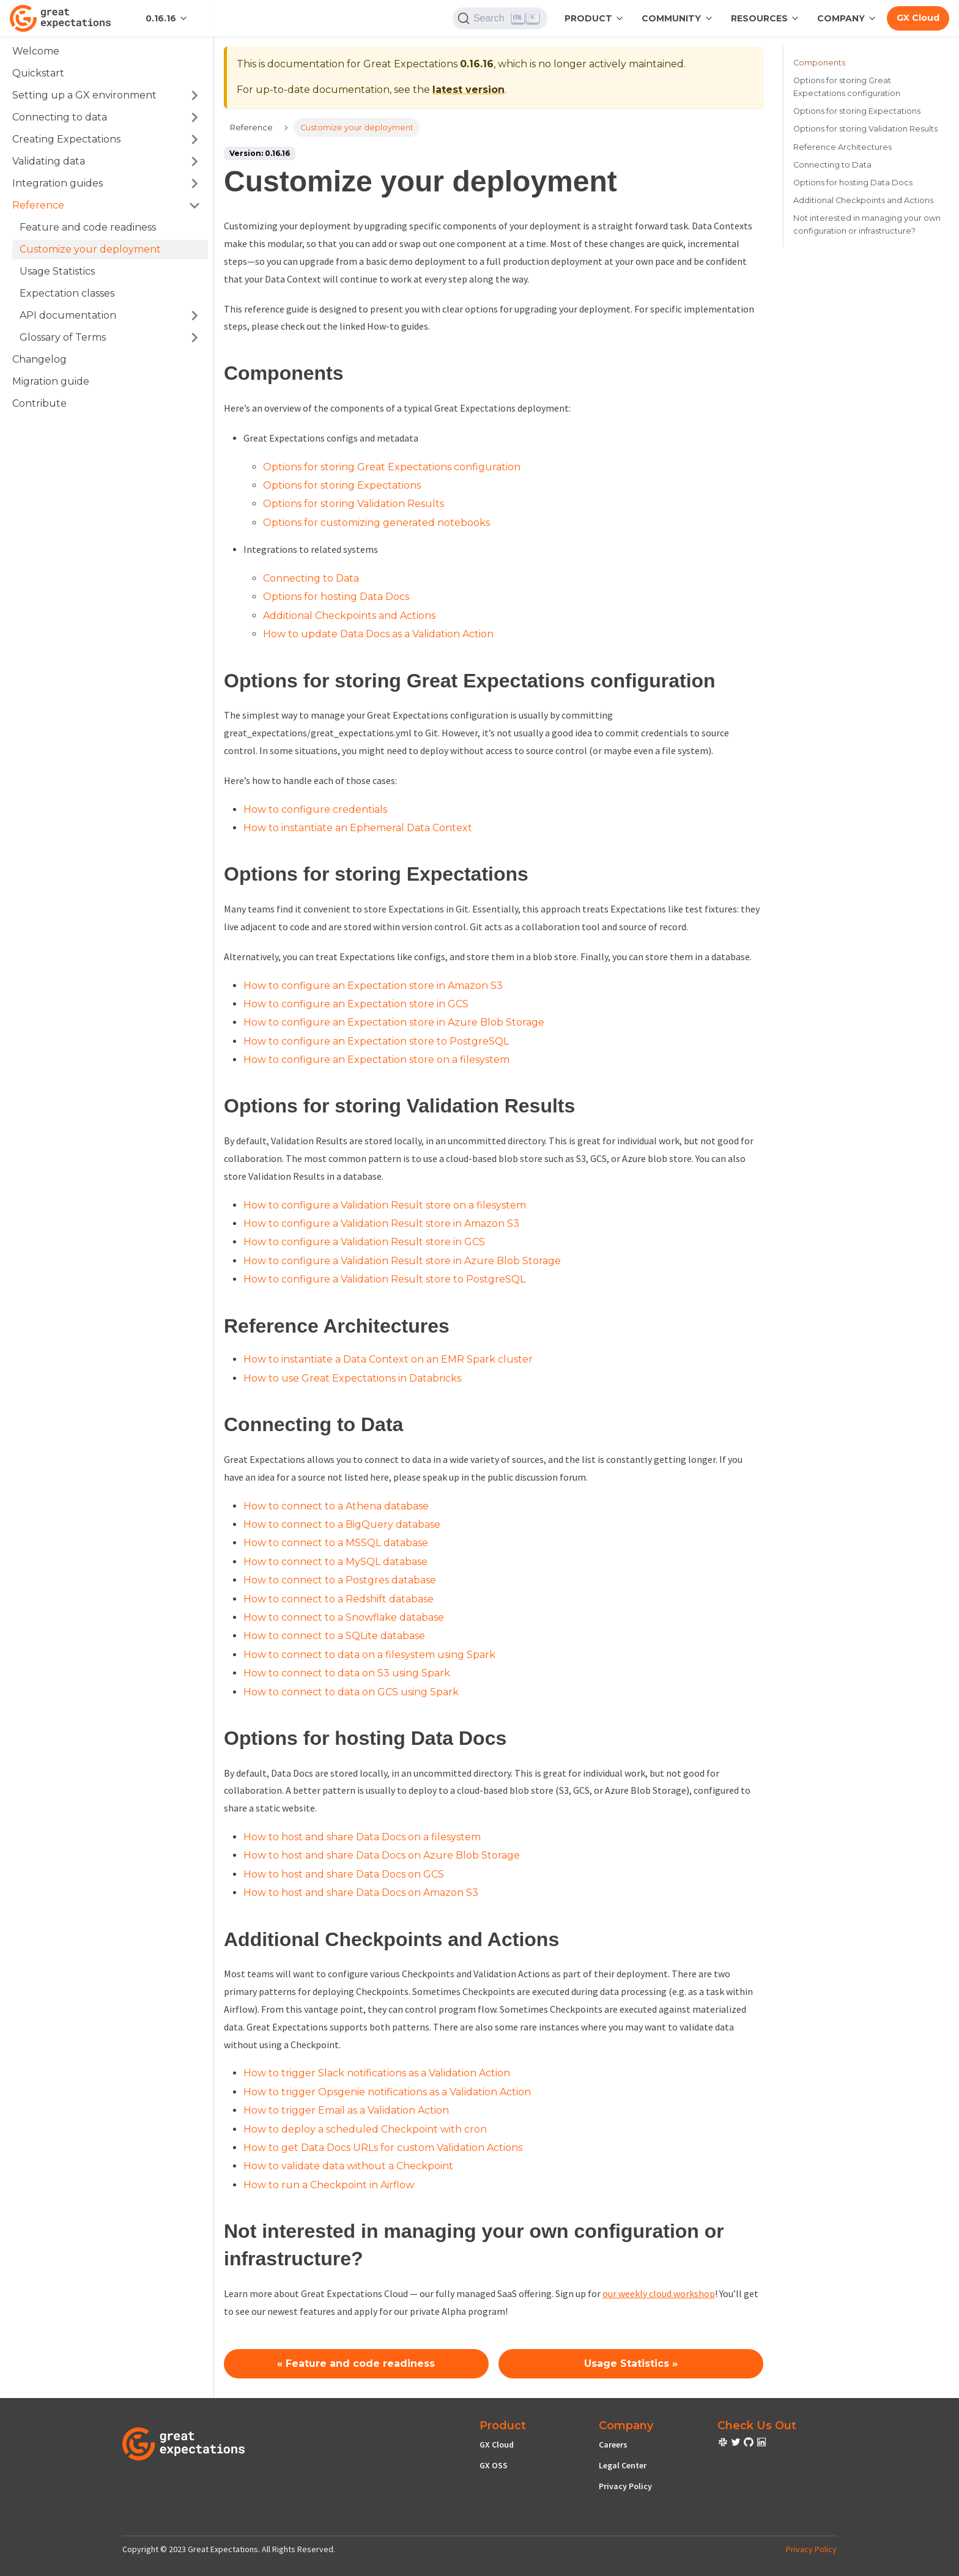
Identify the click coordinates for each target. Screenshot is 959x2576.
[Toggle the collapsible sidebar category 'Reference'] (194, 205)
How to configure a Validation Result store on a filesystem (384, 1205)
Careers (613, 2444)
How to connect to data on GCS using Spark (351, 1692)
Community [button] (671, 18)
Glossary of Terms (63, 337)
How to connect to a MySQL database (335, 1561)
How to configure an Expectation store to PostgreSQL (376, 1041)
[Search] (500, 18)
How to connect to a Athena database (336, 1506)
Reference (38, 205)
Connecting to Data (311, 578)
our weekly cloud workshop (658, 2293)
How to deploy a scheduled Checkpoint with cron (365, 2129)
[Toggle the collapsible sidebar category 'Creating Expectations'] (194, 139)
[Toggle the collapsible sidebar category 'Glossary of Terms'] (194, 337)
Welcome (35, 51)
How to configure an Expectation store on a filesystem (376, 1059)
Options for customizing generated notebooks (376, 522)
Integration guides (57, 183)
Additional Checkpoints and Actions (349, 615)
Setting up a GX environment (84, 95)
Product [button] (588, 18)
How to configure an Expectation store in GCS (355, 1004)
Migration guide (50, 381)
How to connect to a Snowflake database (343, 1617)
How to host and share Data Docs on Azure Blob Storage (381, 1855)
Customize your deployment (90, 249)
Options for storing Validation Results (353, 503)
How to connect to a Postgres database (339, 1580)
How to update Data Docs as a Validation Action (378, 634)
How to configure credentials (315, 809)
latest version (468, 89)
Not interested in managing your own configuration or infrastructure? (867, 224)
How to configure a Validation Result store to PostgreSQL (384, 1279)
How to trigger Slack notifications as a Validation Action (376, 2073)
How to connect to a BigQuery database (341, 1524)
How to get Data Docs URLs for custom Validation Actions (382, 2147)
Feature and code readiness (88, 227)
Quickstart (38, 73)
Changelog (39, 359)
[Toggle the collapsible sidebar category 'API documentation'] (194, 315)
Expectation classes (67, 293)
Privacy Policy (625, 2486)
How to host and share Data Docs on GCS (343, 1874)
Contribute (39, 403)
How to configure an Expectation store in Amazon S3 (373, 985)
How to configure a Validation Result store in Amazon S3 (381, 1223)
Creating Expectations (66, 139)
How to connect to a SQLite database (334, 1635)
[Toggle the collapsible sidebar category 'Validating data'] (194, 161)
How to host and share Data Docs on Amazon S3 (360, 1892)
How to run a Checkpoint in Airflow (328, 2185)
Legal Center (622, 2465)
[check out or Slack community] (723, 2444)
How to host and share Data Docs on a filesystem (362, 1837)
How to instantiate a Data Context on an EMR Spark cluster (388, 1359)
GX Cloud (497, 2444)
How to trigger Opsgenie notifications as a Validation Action (387, 2092)
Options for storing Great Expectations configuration (391, 467)
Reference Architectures (842, 147)
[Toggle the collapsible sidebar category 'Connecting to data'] (194, 117)
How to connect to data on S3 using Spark (346, 1673)
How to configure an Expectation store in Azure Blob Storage (393, 1022)
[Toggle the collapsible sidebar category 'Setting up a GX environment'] (194, 95)
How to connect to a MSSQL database (335, 1543)
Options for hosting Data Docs (336, 596)
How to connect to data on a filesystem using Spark (369, 1654)
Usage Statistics (57, 271)
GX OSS (494, 2465)
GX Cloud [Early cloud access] (918, 17)
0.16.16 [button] (161, 18)
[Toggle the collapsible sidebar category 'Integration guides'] (194, 183)
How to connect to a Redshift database (338, 1599)
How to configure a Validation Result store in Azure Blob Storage (402, 1261)
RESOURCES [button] (759, 18)
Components (819, 62)
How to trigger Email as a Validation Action (346, 2110)
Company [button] (841, 18)
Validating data (48, 161)
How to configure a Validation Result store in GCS (364, 1242)
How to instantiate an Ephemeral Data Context (357, 828)
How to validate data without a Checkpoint (348, 2166)
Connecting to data (59, 117)
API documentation (68, 315)
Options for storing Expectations (342, 485)
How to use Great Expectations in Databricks (352, 1378)
